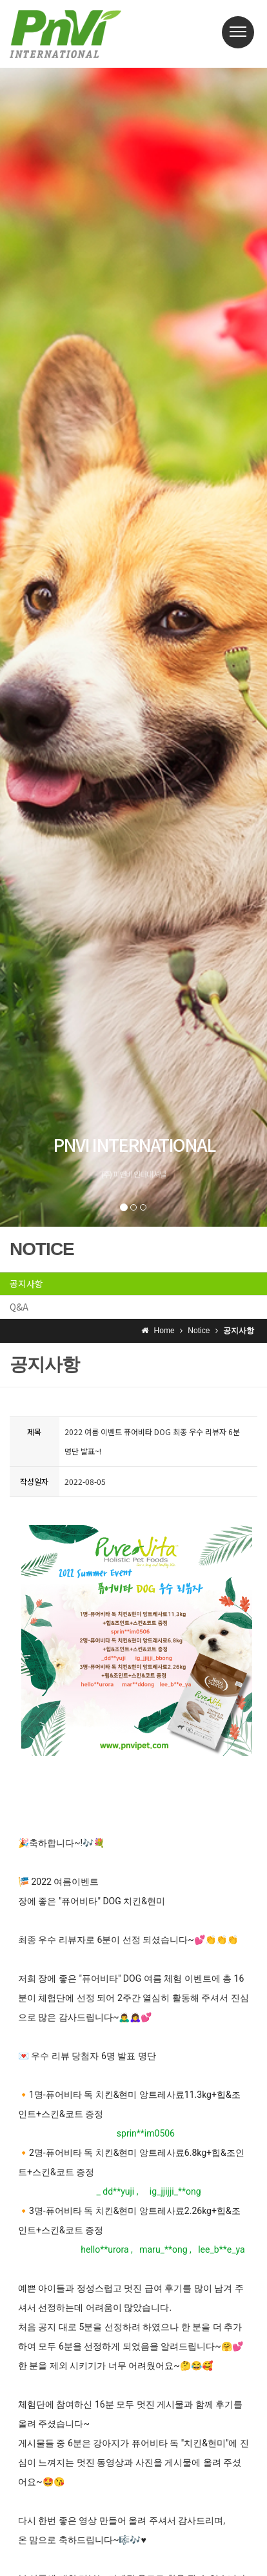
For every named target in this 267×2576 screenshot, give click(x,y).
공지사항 (26, 1283)
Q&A (19, 1306)
